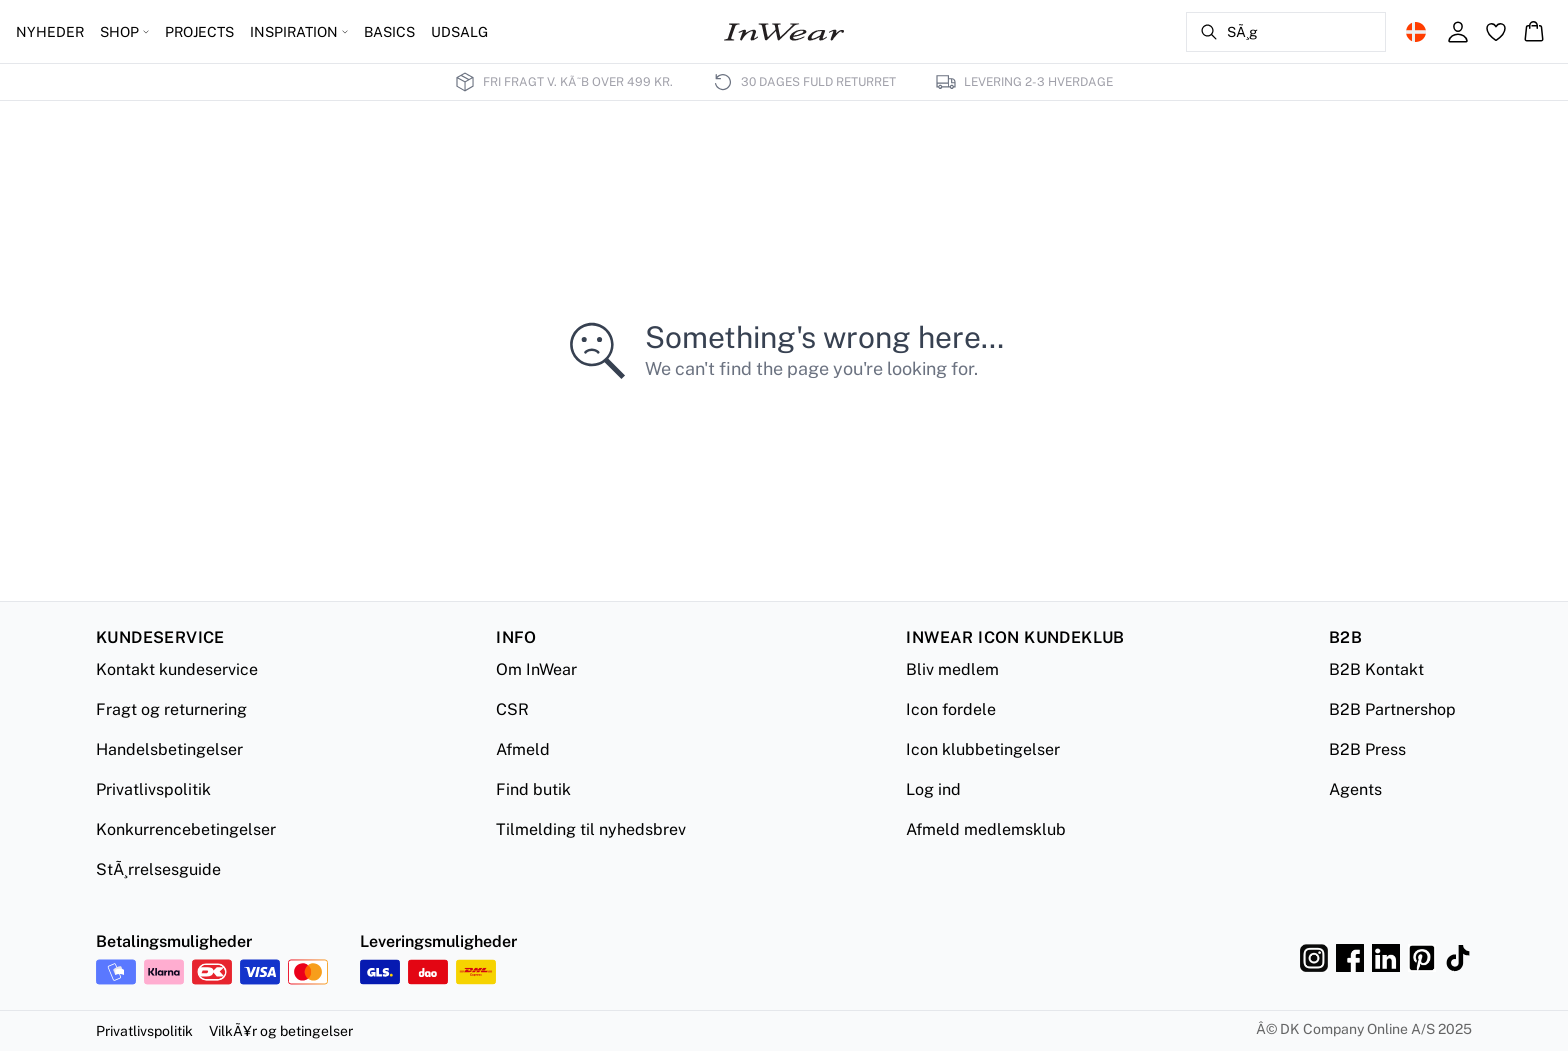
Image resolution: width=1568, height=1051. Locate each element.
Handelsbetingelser (169, 749)
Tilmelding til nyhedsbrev (591, 829)
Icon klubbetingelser (983, 749)
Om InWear (536, 669)
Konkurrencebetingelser (186, 829)
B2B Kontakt (1376, 669)
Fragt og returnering (171, 709)
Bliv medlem (952, 669)
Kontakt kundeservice (177, 669)
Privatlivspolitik (153, 789)
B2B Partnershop (1392, 709)
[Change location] (1416, 32)
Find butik (533, 789)
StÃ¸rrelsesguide (158, 869)
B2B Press (1367, 749)
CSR (512, 709)
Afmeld (523, 749)
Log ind (933, 789)
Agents (1355, 789)
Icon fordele (951, 709)
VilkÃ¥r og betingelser (281, 1031)
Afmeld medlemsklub (986, 829)
